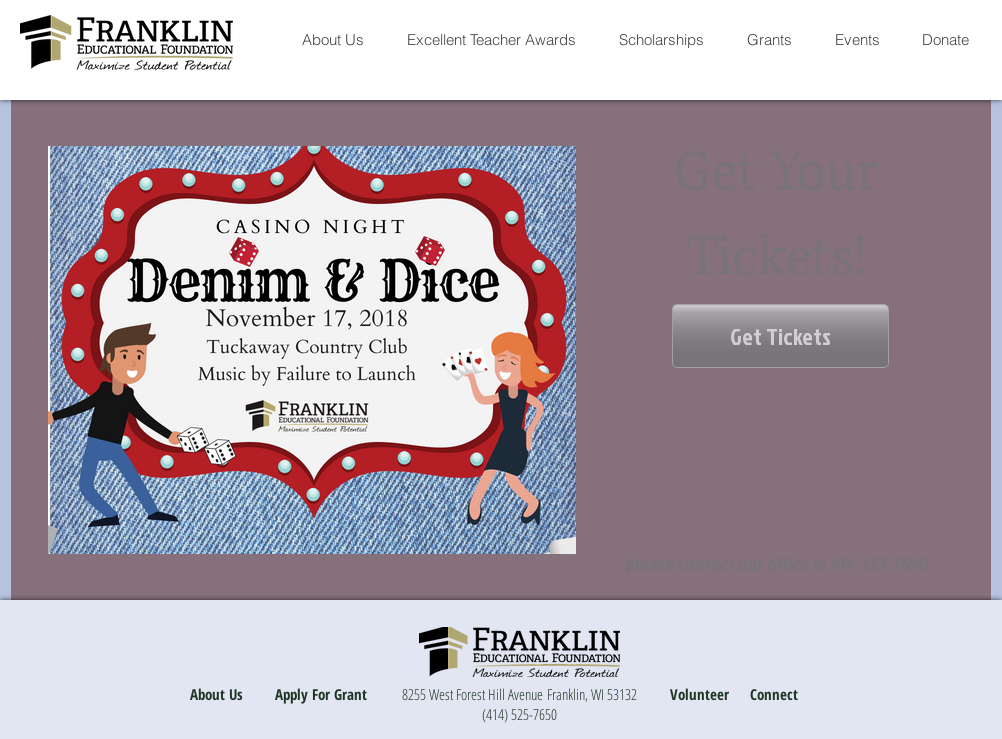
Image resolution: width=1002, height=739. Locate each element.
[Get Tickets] (780, 336)
